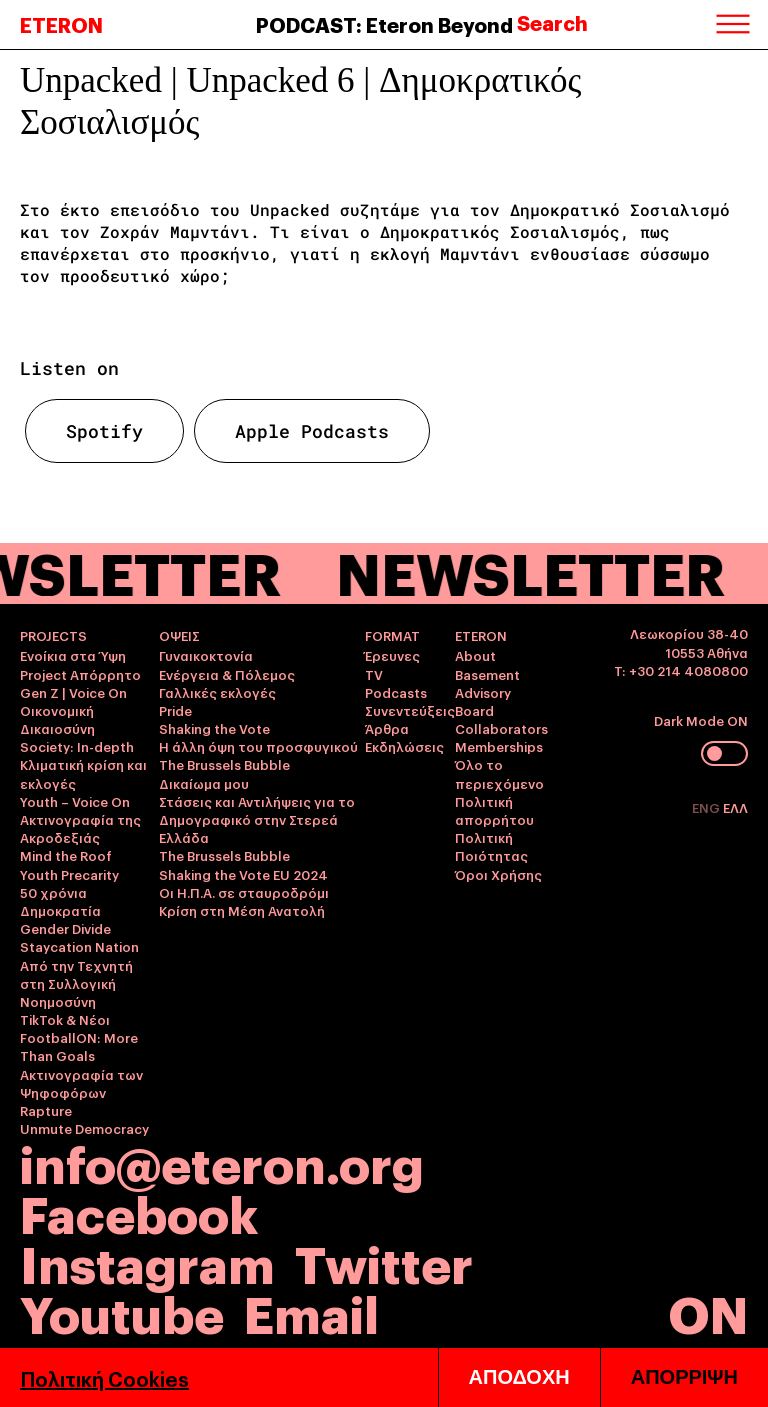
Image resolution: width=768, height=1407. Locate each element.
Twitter (384, 1261)
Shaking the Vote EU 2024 (243, 874)
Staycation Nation (79, 946)
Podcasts (396, 692)
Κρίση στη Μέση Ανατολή (242, 910)
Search (552, 22)
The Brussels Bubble (224, 764)
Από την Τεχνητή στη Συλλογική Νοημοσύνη (76, 983)
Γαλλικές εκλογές (217, 692)
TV (374, 674)
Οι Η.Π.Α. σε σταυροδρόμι (244, 892)
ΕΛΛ (735, 807)
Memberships (499, 746)
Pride (175, 710)
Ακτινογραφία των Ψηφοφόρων (81, 1083)
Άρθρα (387, 728)
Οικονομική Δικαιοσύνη (57, 719)
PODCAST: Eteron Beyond (384, 24)
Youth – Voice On (75, 801)
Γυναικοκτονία (206, 655)
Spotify (104, 431)
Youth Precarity (69, 874)
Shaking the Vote (214, 728)
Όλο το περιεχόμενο (499, 773)
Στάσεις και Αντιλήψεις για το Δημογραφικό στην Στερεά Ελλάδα (257, 819)
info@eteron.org (222, 1162)
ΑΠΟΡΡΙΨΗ (684, 1377)
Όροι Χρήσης (498, 874)
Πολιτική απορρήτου (494, 810)
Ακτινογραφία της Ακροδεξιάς (80, 828)
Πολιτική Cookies (104, 1378)
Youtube (122, 1311)
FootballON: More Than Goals (79, 1046)
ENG (707, 807)
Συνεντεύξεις (410, 710)
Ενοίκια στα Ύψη (73, 655)
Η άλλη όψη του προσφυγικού (258, 746)
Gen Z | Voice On (73, 692)
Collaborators (501, 728)
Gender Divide (65, 928)
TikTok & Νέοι (65, 1019)
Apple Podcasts (312, 431)
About (475, 655)
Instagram (147, 1261)
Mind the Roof (66, 855)
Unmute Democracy (84, 1128)
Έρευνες (392, 655)
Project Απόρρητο (80, 674)
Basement (487, 674)
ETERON (61, 24)
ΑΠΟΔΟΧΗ (519, 1377)
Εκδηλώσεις (404, 746)
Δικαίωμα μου (204, 783)
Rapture (46, 1110)
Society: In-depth (77, 746)
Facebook (139, 1211)
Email (311, 1311)
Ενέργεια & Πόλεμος (227, 674)
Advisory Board (483, 701)
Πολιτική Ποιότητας (491, 846)
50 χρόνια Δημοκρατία (60, 901)
